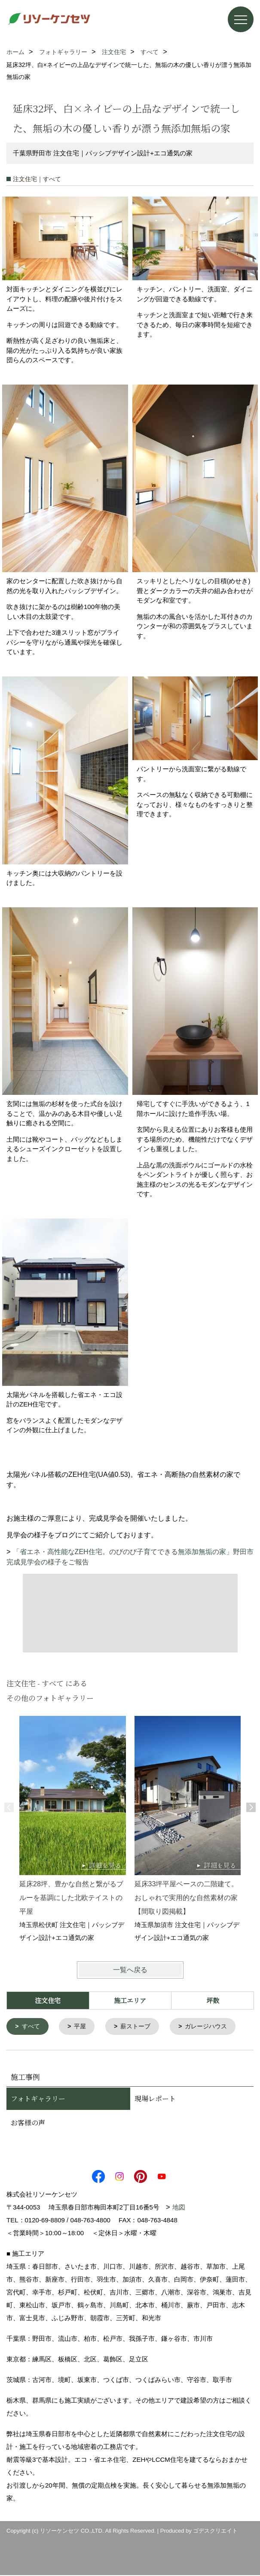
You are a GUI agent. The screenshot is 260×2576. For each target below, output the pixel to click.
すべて (32, 2026)
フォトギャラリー (38, 2099)
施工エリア (130, 2000)
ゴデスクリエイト (215, 2531)
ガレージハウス (213, 2026)
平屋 (82, 2026)
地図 (178, 2208)
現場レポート (155, 2099)
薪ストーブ (140, 2026)
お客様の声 (28, 2123)
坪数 (212, 2000)
